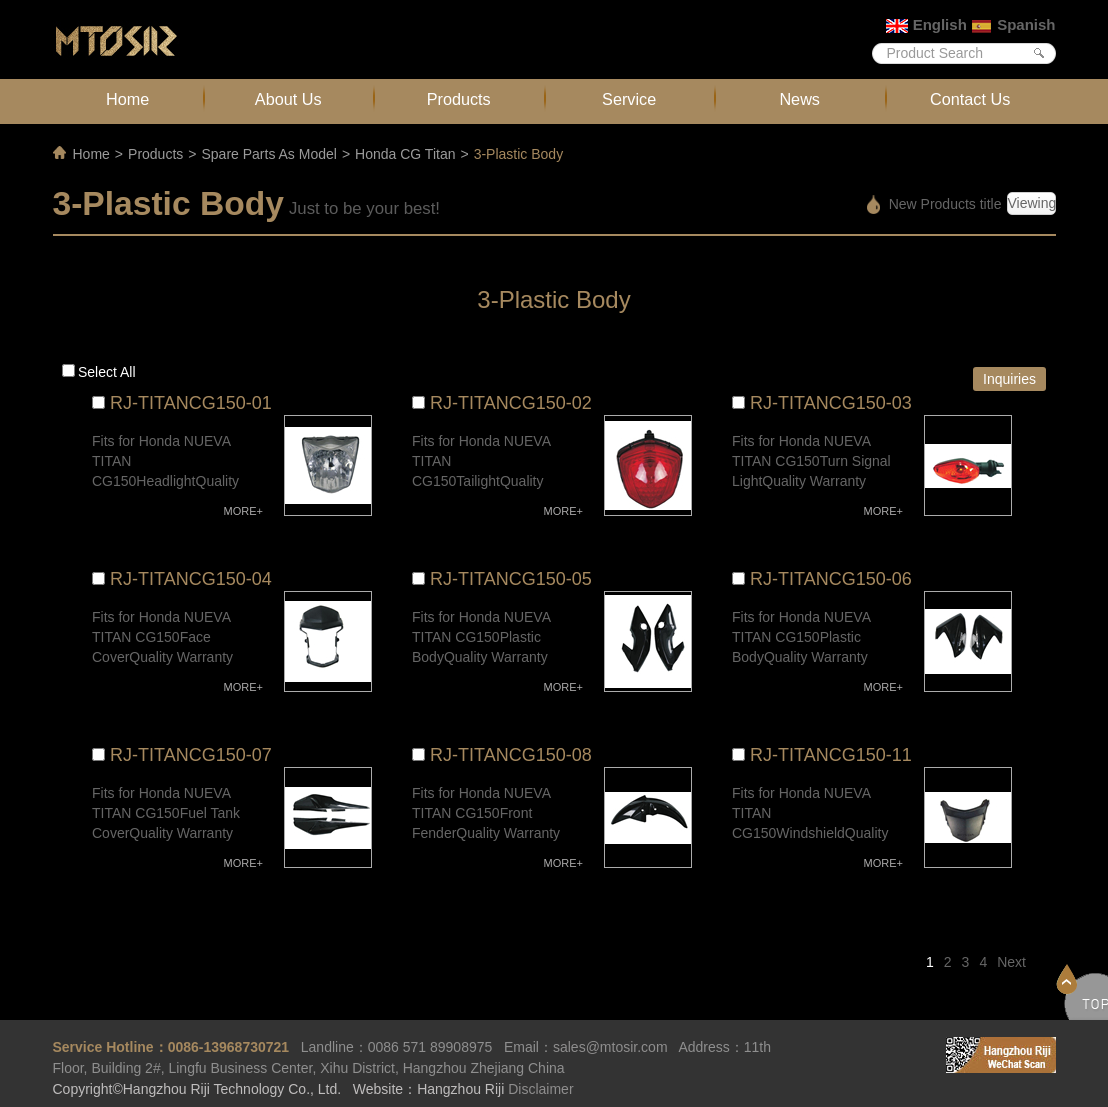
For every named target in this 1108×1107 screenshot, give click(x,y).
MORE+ (243, 511)
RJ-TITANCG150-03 (831, 403)
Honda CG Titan (405, 154)
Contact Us (970, 99)
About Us (288, 99)
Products (459, 99)
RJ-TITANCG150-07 (191, 755)
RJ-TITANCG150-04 (191, 579)
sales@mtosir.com (610, 1047)
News (799, 99)
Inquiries (1009, 379)
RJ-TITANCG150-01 (191, 403)
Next (1011, 962)
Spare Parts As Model (268, 154)
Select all (107, 372)
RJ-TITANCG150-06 (831, 579)
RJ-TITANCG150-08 (511, 755)
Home (127, 99)
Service (629, 99)
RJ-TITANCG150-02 (511, 403)
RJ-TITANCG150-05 (511, 579)
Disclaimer (540, 1089)
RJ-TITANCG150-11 (831, 755)
